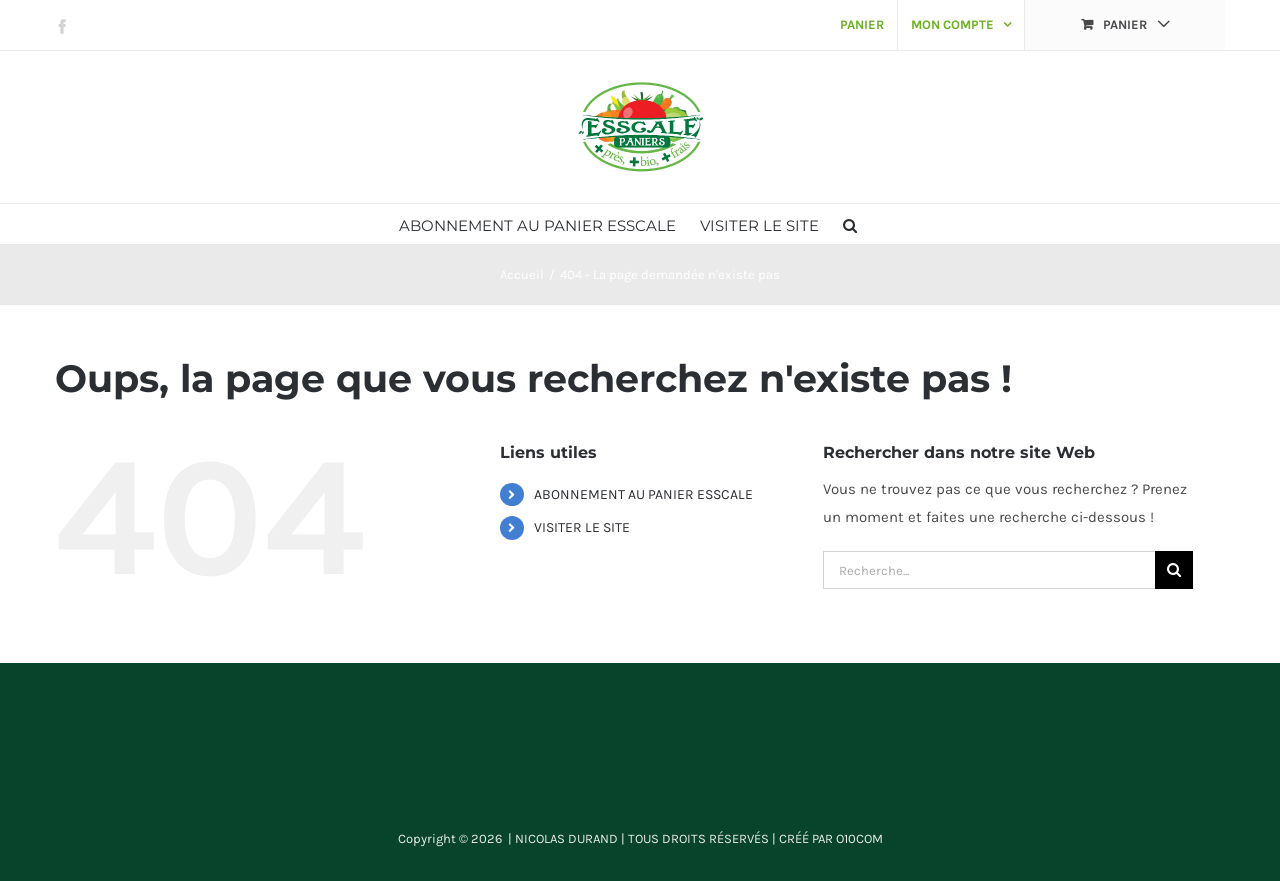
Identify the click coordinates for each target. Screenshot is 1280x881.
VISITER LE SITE (582, 527)
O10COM (859, 838)
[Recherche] (1174, 570)
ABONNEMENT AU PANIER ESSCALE (643, 494)
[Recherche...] (989, 570)
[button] (850, 224)
